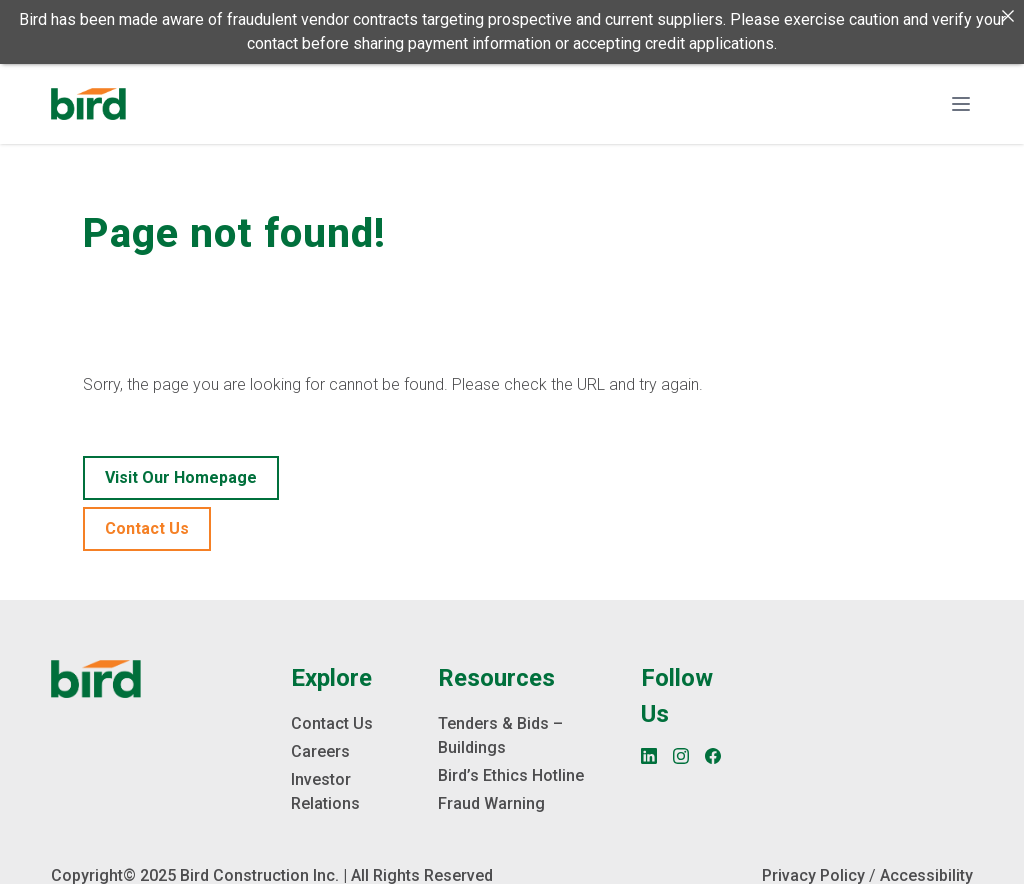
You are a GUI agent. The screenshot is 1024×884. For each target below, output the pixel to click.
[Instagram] (681, 755)
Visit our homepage (181, 476)
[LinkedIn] (649, 755)
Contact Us (147, 527)
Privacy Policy (813, 874)
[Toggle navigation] (961, 104)
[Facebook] (713, 755)
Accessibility (926, 874)
